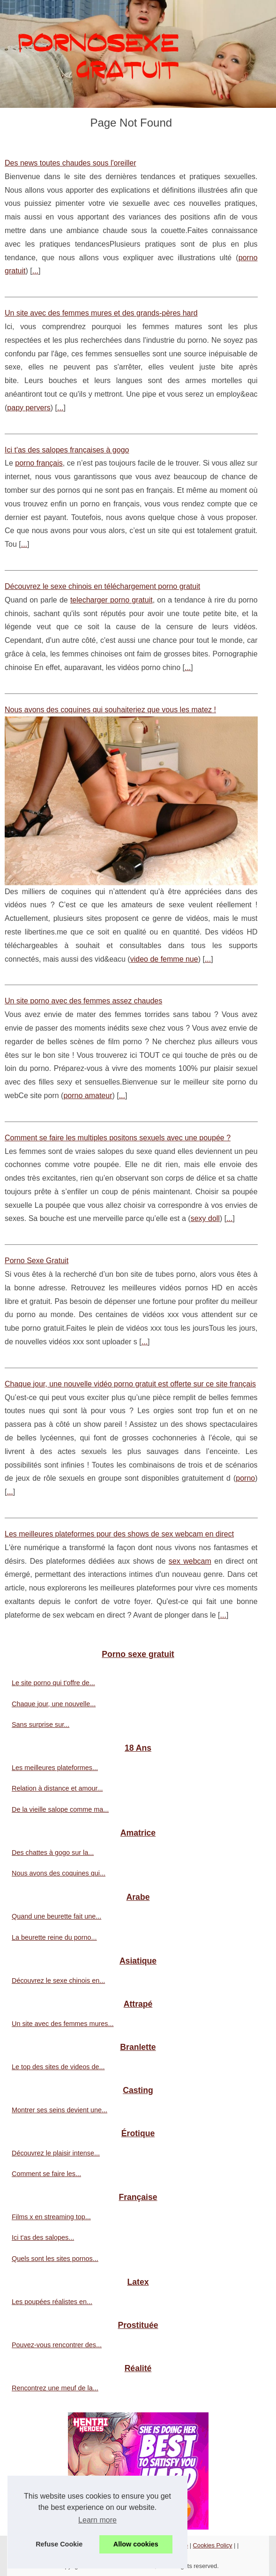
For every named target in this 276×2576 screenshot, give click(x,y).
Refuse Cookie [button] (59, 2544)
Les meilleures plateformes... (55, 1767)
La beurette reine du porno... (54, 1937)
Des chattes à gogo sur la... (53, 1852)
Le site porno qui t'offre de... (53, 1683)
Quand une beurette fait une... (56, 1916)
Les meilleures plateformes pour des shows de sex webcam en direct (119, 1534)
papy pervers (29, 408)
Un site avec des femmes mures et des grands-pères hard (101, 313)
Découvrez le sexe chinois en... (58, 1980)
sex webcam (190, 1561)
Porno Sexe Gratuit (36, 1261)
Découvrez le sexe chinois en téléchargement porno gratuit (102, 586)
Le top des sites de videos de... (58, 2067)
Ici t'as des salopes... (43, 2237)
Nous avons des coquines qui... (58, 1873)
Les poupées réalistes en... (52, 2301)
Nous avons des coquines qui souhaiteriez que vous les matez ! (110, 710)
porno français (38, 463)
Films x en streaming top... (51, 2217)
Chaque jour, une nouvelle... (54, 1704)
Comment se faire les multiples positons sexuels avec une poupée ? (118, 1138)
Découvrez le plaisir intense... (56, 2153)
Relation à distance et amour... (57, 1788)
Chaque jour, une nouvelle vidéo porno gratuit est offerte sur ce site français (130, 1384)
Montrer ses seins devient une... (59, 2110)
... (35, 271)
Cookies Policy (212, 2545)
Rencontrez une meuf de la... (55, 2388)
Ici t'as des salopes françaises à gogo (67, 450)
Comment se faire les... (46, 2173)
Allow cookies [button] (135, 2544)
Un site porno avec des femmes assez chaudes (83, 1001)
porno (245, 1478)
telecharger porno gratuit (111, 600)
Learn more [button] (97, 2520)
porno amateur (87, 1096)
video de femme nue (164, 959)
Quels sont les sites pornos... (55, 2258)
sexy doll (205, 1218)
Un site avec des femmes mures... (63, 2023)
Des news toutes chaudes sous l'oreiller (70, 163)
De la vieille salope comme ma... (60, 1809)
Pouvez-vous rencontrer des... (57, 2345)
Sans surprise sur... (40, 1724)
